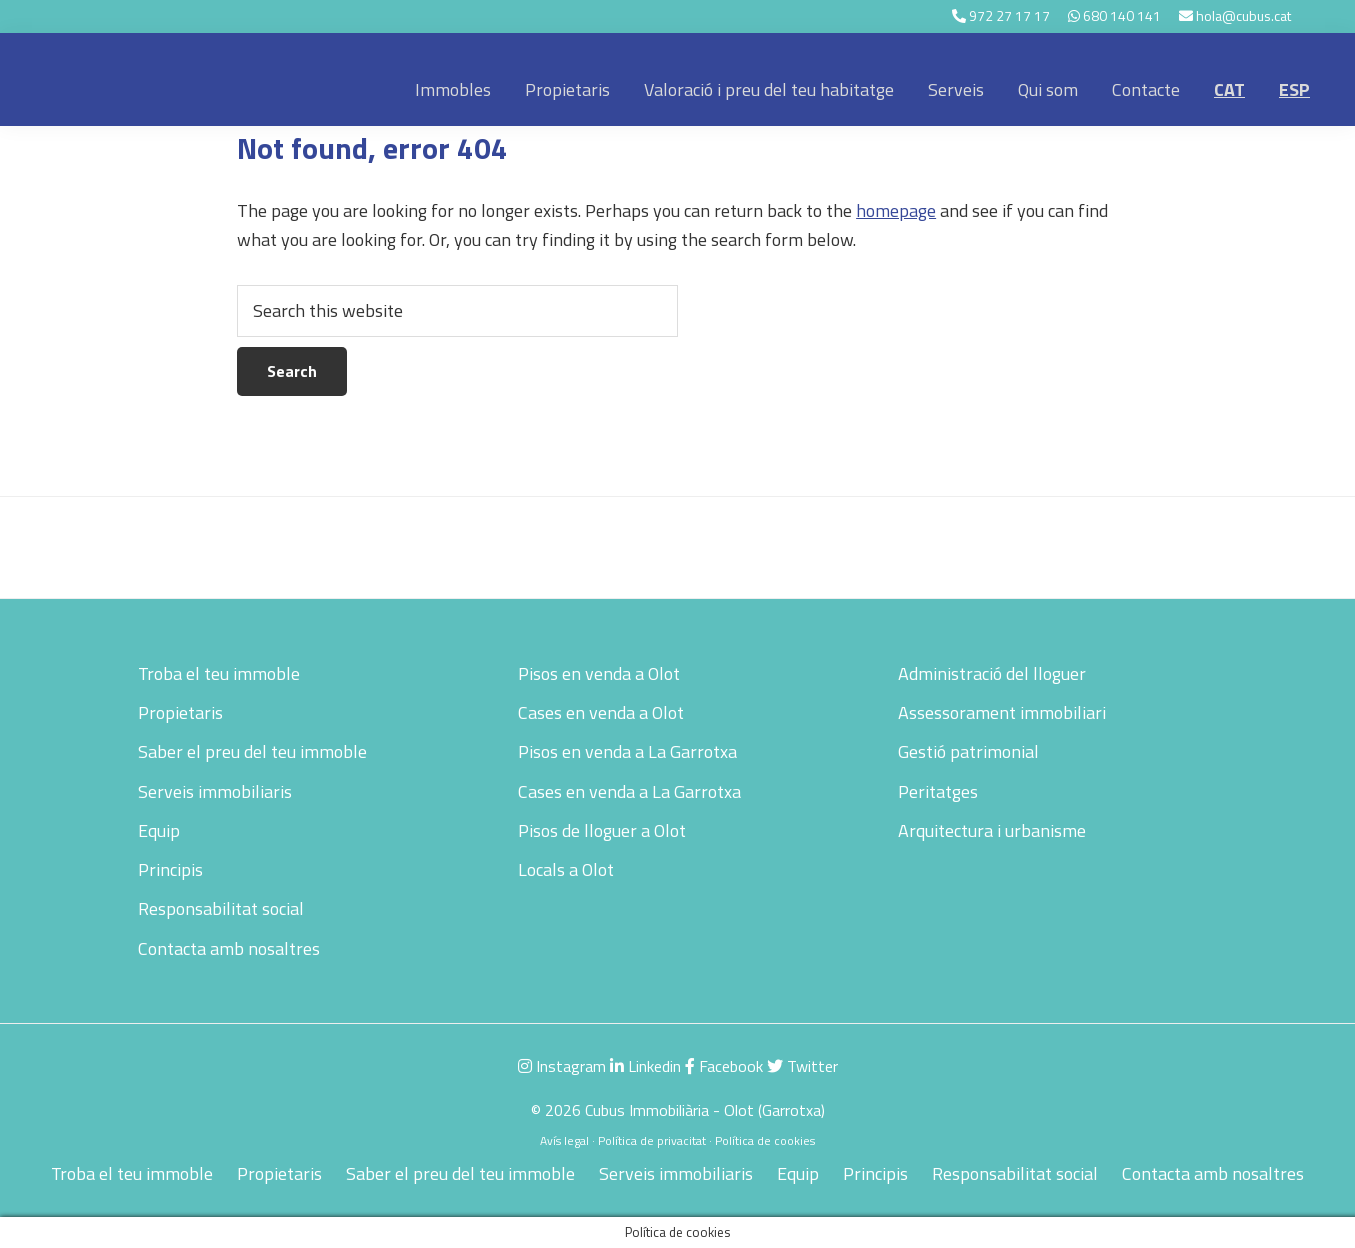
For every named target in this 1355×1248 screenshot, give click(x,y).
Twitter (802, 1066)
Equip (159, 830)
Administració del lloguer (992, 673)
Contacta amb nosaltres (229, 948)
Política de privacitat (652, 1140)
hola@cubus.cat (1243, 15)
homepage (896, 210)
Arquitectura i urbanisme (992, 830)
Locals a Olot (566, 869)
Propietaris (180, 712)
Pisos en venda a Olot (599, 673)
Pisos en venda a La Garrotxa (627, 751)
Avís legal (564, 1140)
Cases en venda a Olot (601, 712)
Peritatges (938, 791)
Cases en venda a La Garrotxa (629, 791)
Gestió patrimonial (968, 751)
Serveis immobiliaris (215, 791)
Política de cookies (765, 1140)
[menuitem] (1229, 90)
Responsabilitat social (221, 908)
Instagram (562, 1066)
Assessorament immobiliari (1002, 712)
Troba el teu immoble (219, 673)
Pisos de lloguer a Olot (602, 830)
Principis (170, 869)
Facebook (724, 1066)
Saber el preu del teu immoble (252, 751)
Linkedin (645, 1066)
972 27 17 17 (1009, 15)
